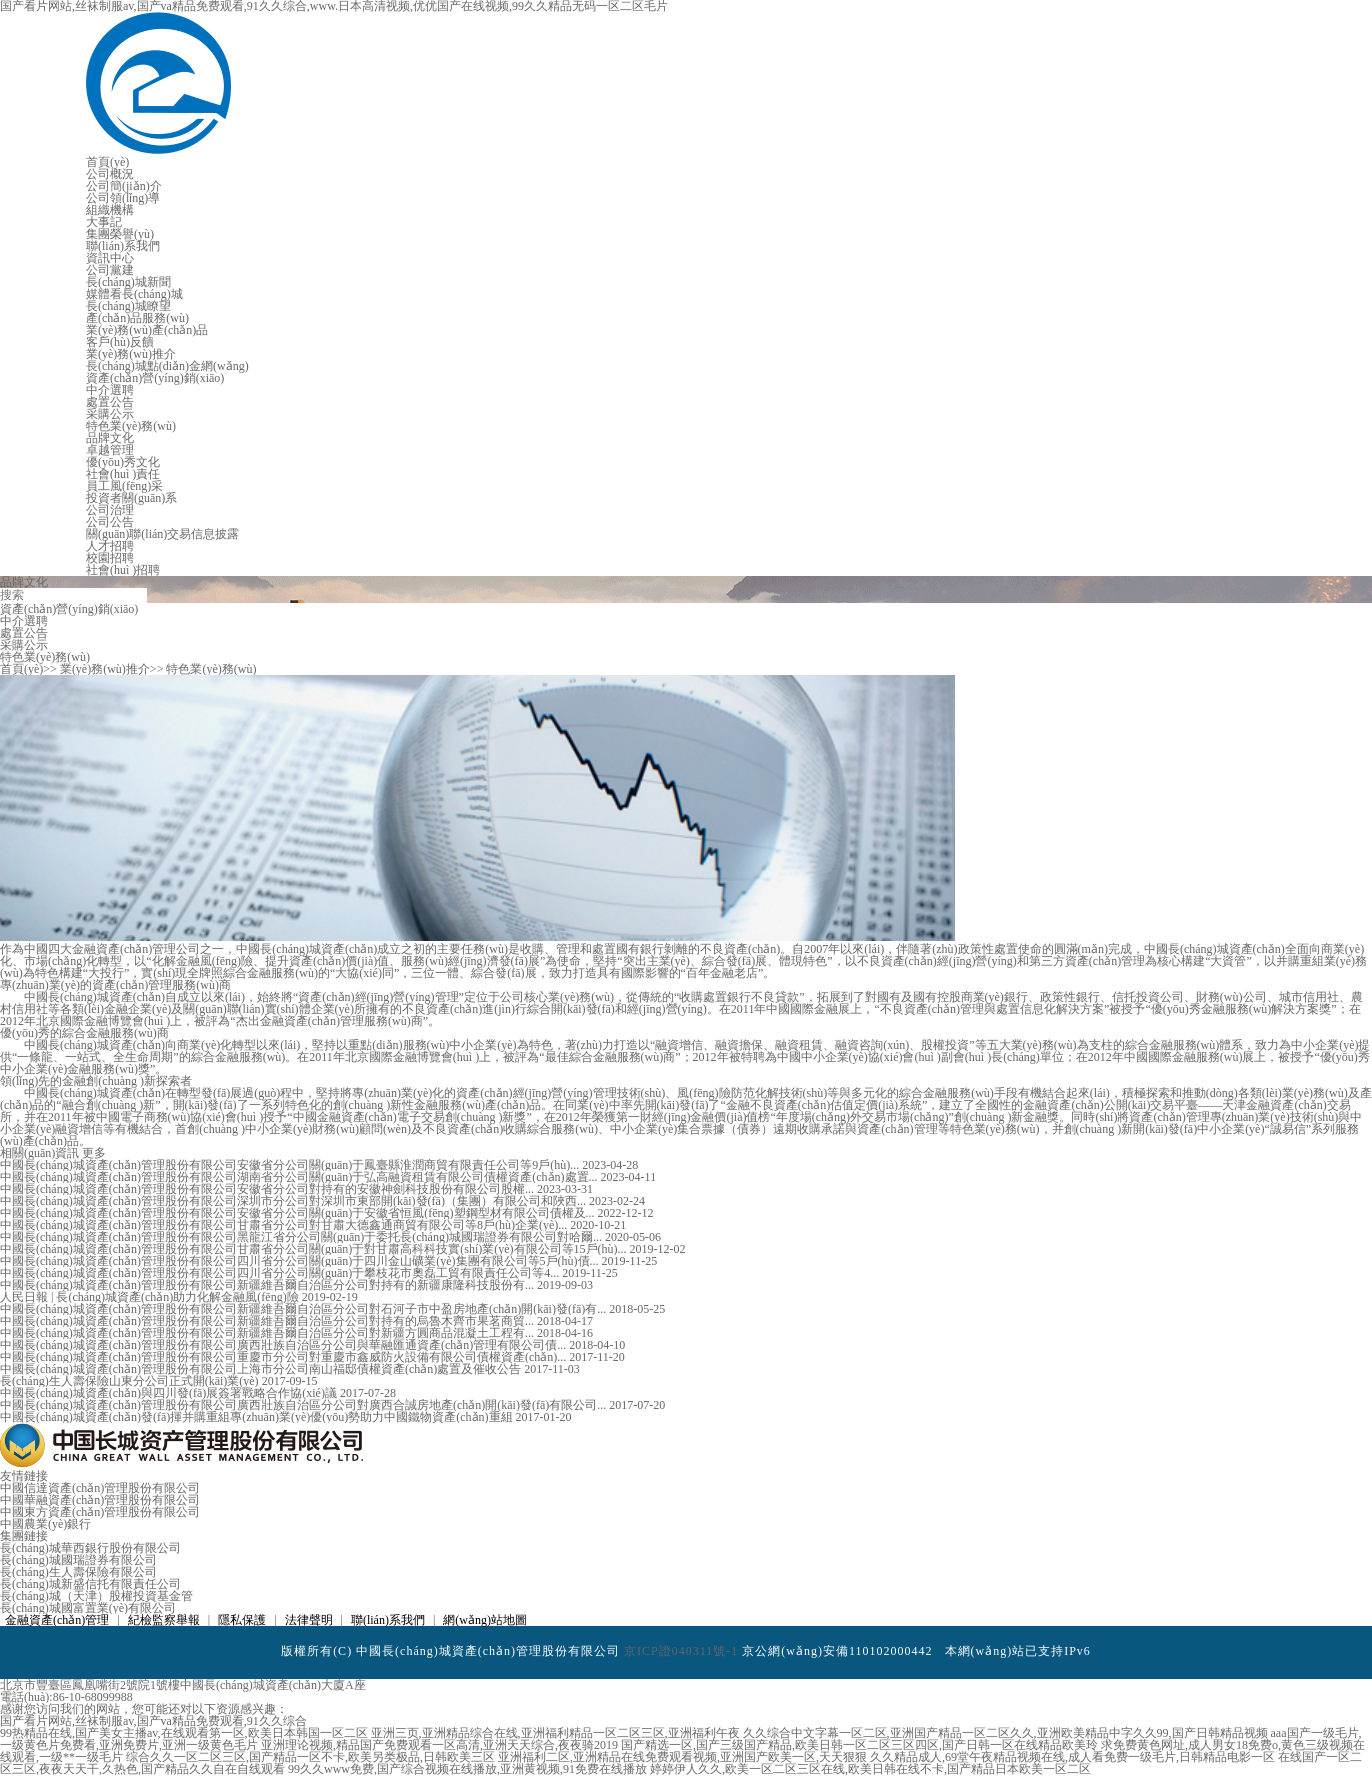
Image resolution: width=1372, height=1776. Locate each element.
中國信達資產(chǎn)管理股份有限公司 (100, 1488)
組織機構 (110, 210)
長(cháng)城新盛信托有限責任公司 (90, 1584)
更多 (94, 1153)
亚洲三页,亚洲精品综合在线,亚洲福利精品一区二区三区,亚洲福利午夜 (555, 1733)
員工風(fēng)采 (124, 486)
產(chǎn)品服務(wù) (137, 318)
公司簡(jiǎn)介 (124, 186)
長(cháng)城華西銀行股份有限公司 (90, 1548)
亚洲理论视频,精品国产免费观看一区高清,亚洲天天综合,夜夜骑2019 (439, 1745)
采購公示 (110, 414)
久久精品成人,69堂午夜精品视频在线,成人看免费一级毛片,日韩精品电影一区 (1072, 1757)
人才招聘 (110, 546)
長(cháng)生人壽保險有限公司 (78, 1572)
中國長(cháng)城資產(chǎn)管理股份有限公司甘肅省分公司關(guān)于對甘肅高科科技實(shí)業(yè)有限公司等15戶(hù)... (315, 1249)
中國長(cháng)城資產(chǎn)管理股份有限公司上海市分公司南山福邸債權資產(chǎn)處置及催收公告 (262, 1369)
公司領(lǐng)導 (123, 198)
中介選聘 (110, 390)
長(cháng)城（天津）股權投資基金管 (96, 1596)
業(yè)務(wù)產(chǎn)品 (147, 330)
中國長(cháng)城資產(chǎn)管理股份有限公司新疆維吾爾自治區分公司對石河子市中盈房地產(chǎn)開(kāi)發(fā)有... (304, 1309)
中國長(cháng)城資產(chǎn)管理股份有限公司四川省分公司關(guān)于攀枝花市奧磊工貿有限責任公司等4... (281, 1273)
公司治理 (110, 510)
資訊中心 (110, 258)
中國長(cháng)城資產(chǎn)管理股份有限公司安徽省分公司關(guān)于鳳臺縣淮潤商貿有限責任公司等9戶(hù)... (291, 1165)
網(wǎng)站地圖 (485, 1620)
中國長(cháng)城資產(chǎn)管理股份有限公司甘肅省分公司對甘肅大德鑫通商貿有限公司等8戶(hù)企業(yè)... (285, 1225)
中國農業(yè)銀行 (45, 1524)
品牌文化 (110, 438)
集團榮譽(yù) (120, 234)
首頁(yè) (107, 162)
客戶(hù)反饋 (120, 342)
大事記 (104, 222)
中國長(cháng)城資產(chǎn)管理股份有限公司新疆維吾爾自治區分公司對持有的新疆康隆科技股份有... (268, 1285)
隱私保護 (242, 1620)
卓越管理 (110, 450)
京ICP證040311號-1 (681, 1651)
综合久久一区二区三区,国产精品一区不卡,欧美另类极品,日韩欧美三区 (310, 1757)
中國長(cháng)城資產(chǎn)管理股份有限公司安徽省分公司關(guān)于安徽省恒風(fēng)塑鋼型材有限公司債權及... (299, 1213)
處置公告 (110, 402)
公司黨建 (110, 270)
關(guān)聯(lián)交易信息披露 (162, 534)
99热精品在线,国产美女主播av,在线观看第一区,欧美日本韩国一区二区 (184, 1733)
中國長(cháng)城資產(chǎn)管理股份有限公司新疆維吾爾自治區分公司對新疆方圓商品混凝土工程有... (268, 1333)
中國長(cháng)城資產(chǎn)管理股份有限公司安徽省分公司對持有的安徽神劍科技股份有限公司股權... (268, 1189)
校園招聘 (110, 558)
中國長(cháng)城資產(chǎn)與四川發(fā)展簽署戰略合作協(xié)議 (170, 1393)
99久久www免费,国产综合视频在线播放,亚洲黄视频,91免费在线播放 (467, 1769)
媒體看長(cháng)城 (134, 294)
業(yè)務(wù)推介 (131, 354)
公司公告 (110, 522)
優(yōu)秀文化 (123, 462)
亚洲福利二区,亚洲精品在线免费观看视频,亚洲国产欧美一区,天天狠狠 (682, 1757)
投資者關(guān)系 (131, 498)
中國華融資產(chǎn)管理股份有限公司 (100, 1500)
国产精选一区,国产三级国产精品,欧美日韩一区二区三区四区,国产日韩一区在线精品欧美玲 (859, 1745)
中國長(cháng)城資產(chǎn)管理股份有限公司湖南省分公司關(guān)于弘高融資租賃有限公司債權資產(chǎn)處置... (300, 1177)
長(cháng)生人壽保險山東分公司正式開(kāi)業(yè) (131, 1381)
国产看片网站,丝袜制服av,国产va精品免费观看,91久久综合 (153, 1721)
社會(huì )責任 (123, 474)
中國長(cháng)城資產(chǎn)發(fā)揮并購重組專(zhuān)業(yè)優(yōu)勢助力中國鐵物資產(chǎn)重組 (258, 1417)
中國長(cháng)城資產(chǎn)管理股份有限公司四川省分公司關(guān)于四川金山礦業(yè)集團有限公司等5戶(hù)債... (301, 1261)
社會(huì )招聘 (123, 570)
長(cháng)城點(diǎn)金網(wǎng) (167, 366)
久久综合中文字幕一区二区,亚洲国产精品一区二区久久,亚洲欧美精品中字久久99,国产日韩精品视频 (1005, 1733)
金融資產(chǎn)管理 (57, 1620)
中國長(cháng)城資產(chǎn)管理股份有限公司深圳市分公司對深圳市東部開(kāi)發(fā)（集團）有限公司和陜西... (294, 1201)
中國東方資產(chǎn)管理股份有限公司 (100, 1512)
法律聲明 (309, 1620)
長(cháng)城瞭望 (128, 306)
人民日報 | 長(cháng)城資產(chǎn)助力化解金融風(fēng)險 (151, 1297)
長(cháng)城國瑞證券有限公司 (78, 1560)
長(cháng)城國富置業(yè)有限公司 (88, 1608)
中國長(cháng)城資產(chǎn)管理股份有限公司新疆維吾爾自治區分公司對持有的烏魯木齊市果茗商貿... (268, 1321)
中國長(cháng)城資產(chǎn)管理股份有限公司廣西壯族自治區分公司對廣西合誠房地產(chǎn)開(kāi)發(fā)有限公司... (304, 1405)
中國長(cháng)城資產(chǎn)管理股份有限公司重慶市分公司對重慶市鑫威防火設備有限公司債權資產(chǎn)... (284, 1357)
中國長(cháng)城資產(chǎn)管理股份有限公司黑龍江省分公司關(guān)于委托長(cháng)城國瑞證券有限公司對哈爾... (302, 1237)
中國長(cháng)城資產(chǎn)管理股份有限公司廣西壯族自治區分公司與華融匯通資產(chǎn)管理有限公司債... (284, 1345)
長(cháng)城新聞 (128, 282)
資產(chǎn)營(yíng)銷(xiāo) (155, 378)
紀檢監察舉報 (164, 1620)
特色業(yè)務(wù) (131, 426)
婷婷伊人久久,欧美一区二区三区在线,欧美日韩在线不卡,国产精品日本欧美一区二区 (870, 1769)
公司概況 (110, 174)
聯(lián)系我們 (123, 246)
